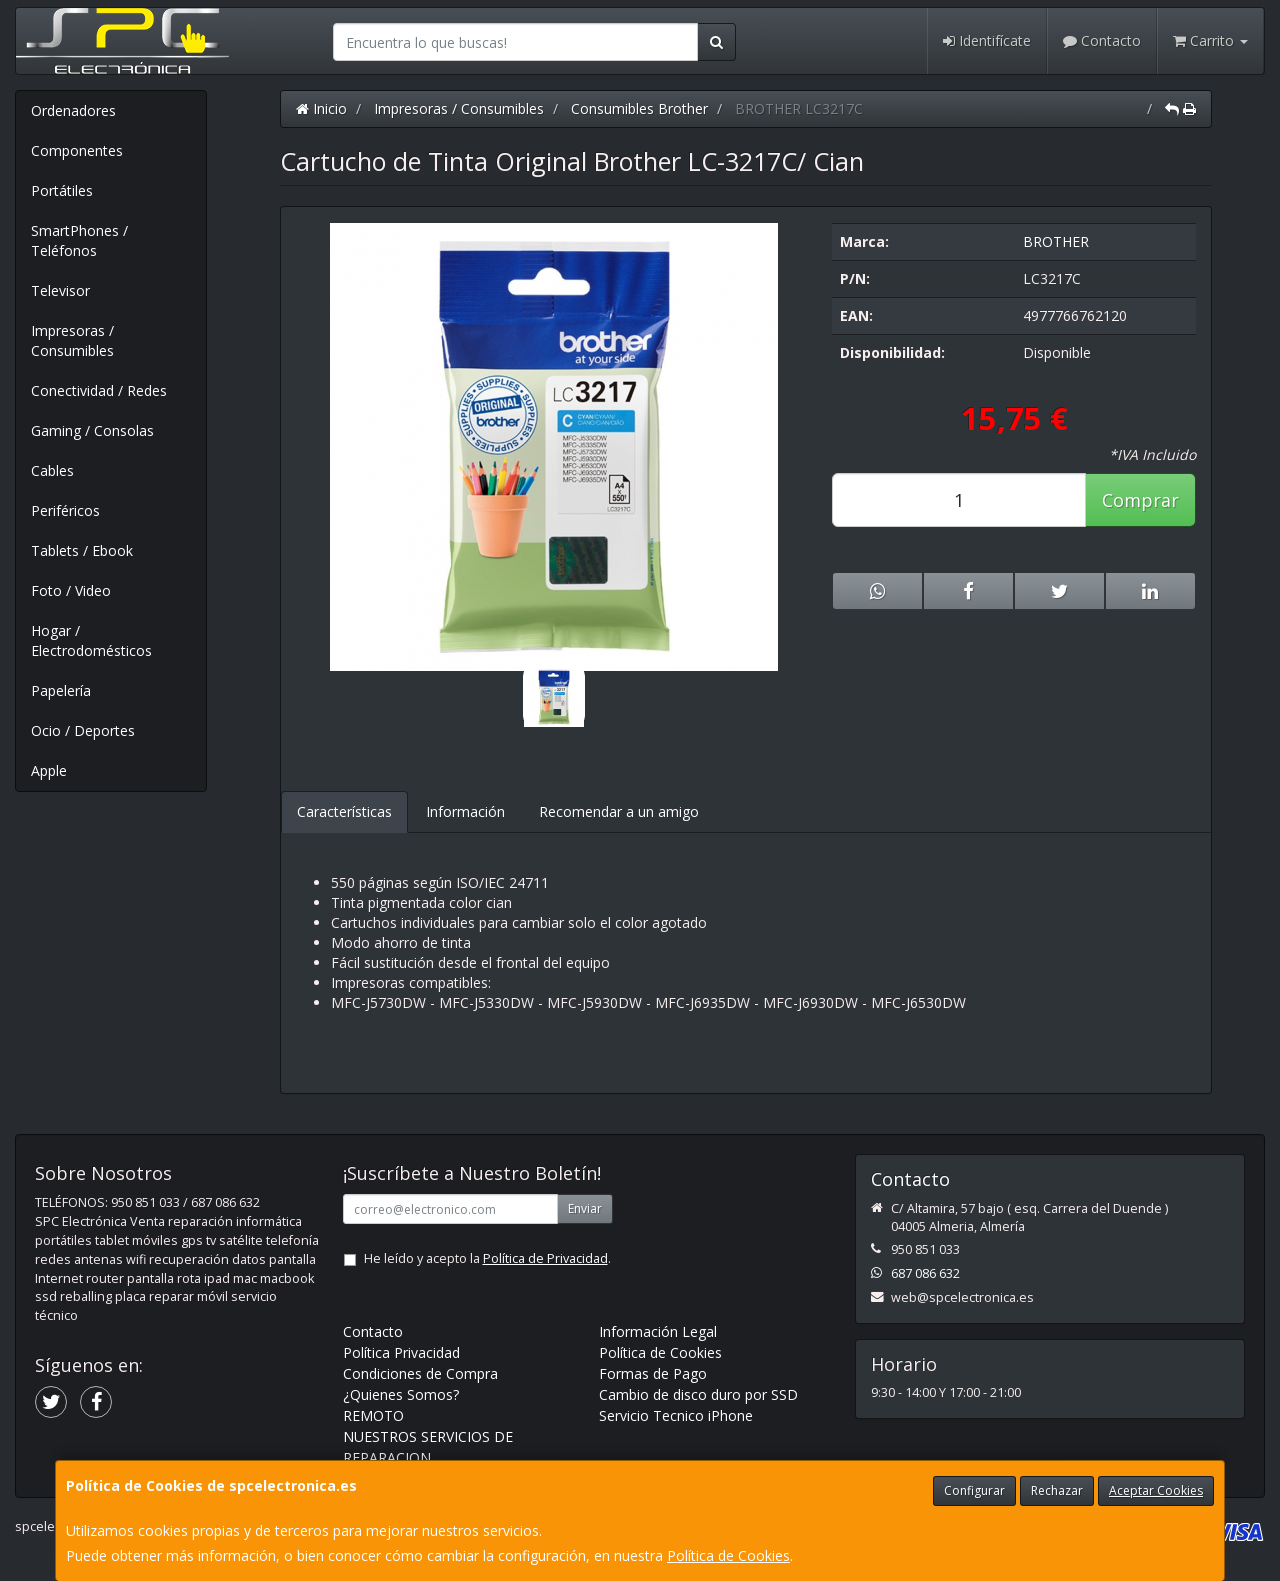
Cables (52, 470)
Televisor (60, 290)
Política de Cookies (728, 1555)
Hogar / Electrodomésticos (91, 640)
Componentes (77, 150)
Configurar (974, 1490)
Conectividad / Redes (99, 390)
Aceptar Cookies (1156, 1490)
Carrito (1210, 40)
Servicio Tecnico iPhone (676, 1415)
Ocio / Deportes (83, 730)
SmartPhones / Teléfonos (79, 240)
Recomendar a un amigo (619, 811)
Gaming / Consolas (92, 430)
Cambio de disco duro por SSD (698, 1394)
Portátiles (62, 190)
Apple (49, 770)
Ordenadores (73, 110)
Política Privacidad (401, 1352)
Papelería (61, 690)
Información (465, 811)
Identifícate (987, 40)
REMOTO (373, 1415)
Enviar (585, 1208)
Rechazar (1057, 1490)
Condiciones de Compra (420, 1373)
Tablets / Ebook (82, 550)
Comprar (1140, 500)
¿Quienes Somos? (401, 1394)
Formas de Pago (653, 1373)
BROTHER (1056, 241)
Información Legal (658, 1331)
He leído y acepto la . (487, 1258)
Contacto (1102, 40)
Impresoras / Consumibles (72, 340)
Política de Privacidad (545, 1258)
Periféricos (65, 510)
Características (344, 811)
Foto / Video (71, 590)
